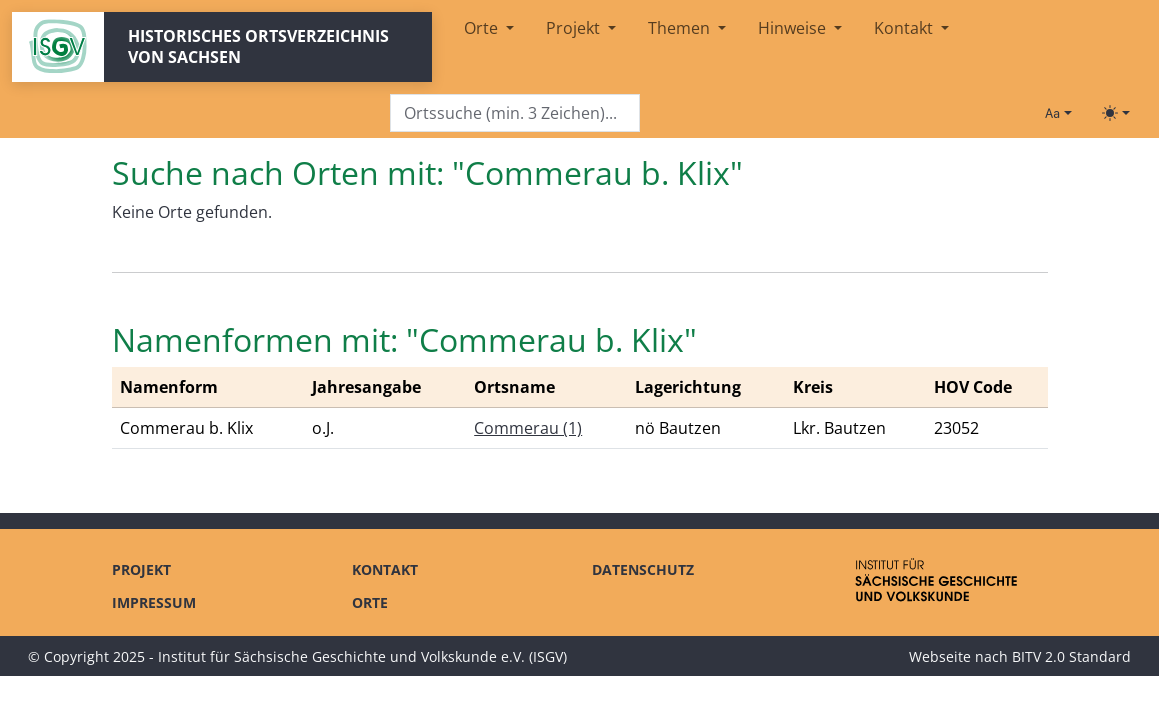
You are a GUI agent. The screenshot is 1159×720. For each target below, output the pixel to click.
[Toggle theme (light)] (1116, 113)
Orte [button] (483, 28)
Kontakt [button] (905, 28)
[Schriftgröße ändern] (1058, 113)
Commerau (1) (528, 428)
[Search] (515, 113)
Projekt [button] (575, 28)
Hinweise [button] (794, 28)
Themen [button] (681, 28)
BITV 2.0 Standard (1071, 656)
